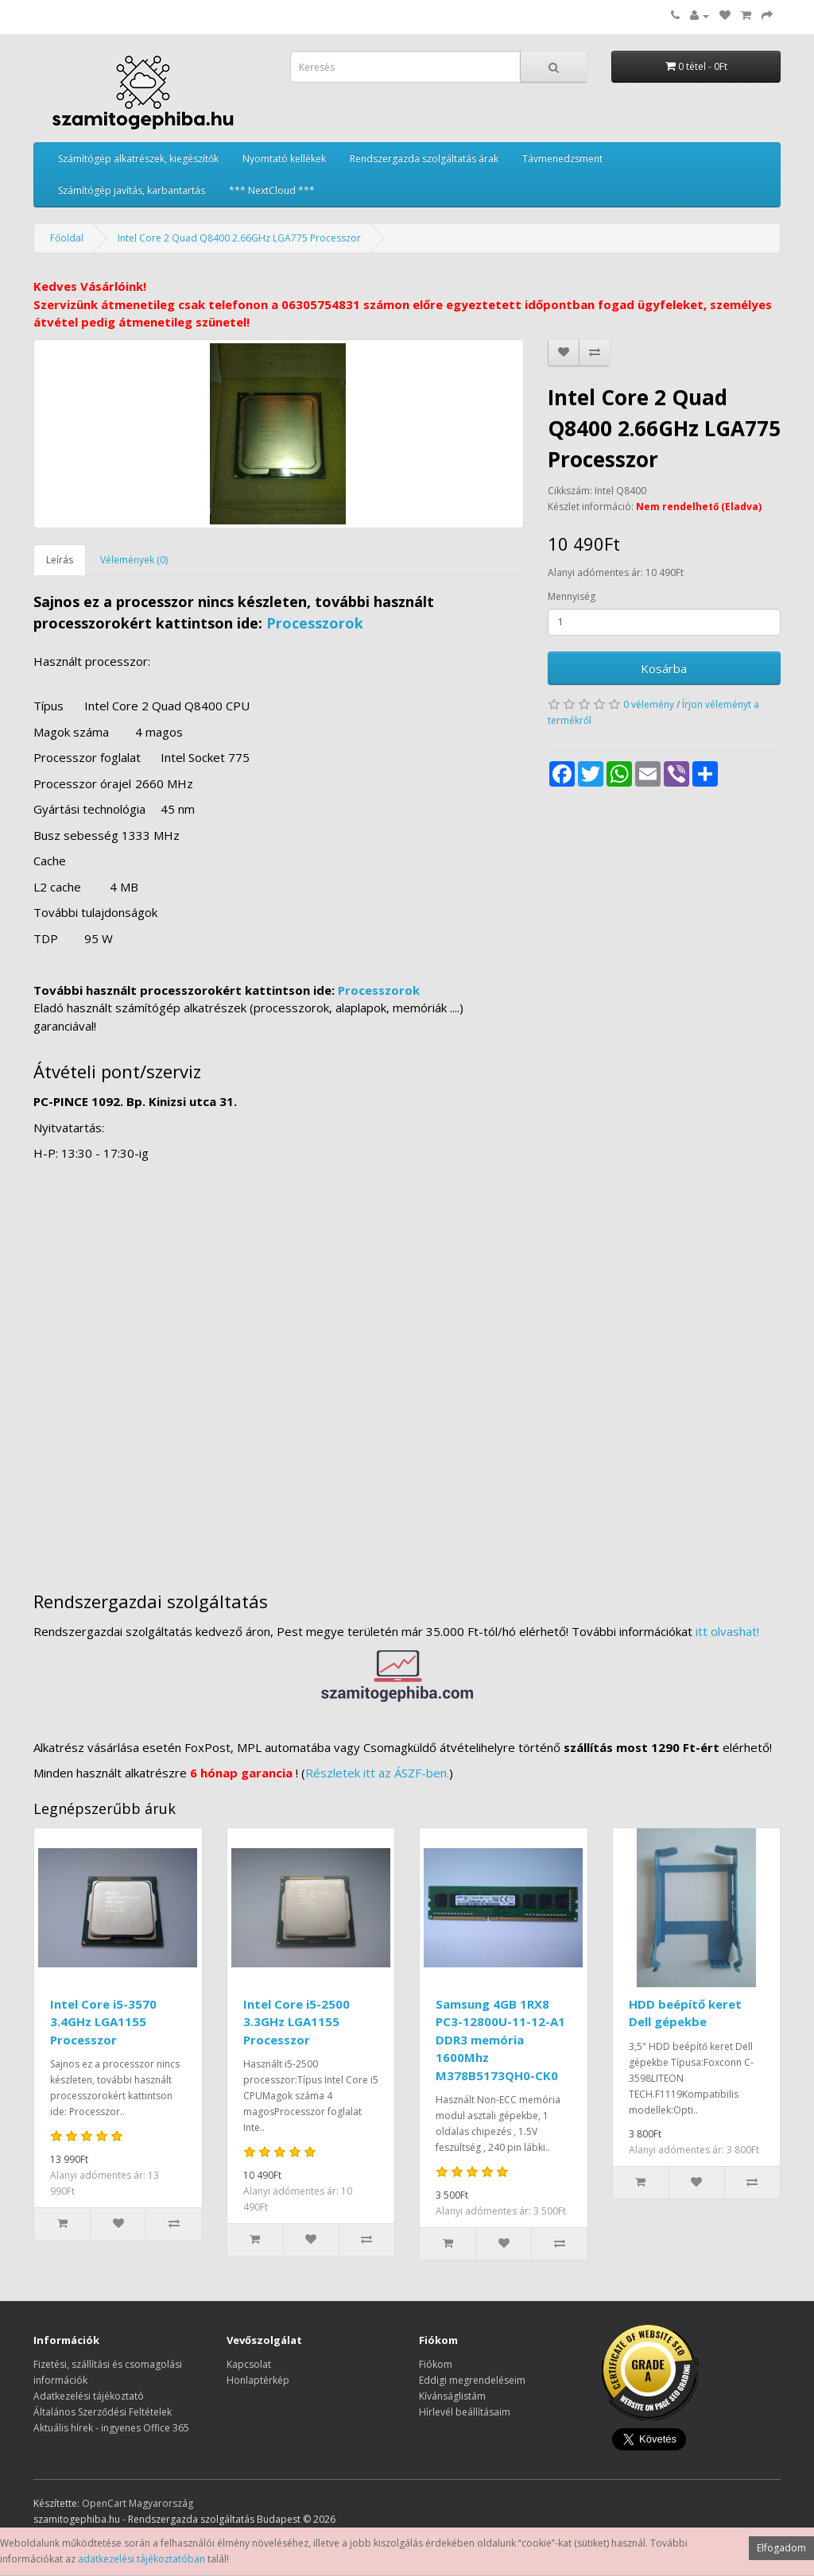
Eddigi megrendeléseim (472, 2380)
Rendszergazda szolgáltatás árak (424, 158)
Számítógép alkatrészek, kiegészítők (138, 158)
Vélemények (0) (134, 560)
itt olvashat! (727, 1631)
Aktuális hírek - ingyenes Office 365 (111, 2428)
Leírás (59, 560)
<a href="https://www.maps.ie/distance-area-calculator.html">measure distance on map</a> (407, 1369)
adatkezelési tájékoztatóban (141, 2559)
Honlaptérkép (258, 2380)
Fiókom (435, 2364)
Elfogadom (781, 2548)
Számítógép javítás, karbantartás (131, 190)
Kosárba (664, 668)
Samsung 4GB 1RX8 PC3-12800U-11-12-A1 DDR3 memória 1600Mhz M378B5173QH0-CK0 (500, 2039)
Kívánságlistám (452, 2396)
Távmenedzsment (562, 158)
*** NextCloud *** (272, 190)
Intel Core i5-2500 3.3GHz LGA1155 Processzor (296, 2022)
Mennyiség (571, 596)
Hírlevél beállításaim (464, 2412)
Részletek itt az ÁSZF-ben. (377, 1773)
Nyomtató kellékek (284, 158)
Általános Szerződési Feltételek (102, 2412)
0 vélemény (648, 704)
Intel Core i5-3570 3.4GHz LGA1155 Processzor (103, 2022)
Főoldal (66, 238)
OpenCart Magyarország (137, 2503)
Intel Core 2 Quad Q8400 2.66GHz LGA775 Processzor (239, 238)
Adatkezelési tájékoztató (88, 2396)
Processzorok (314, 622)
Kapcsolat (249, 2364)
